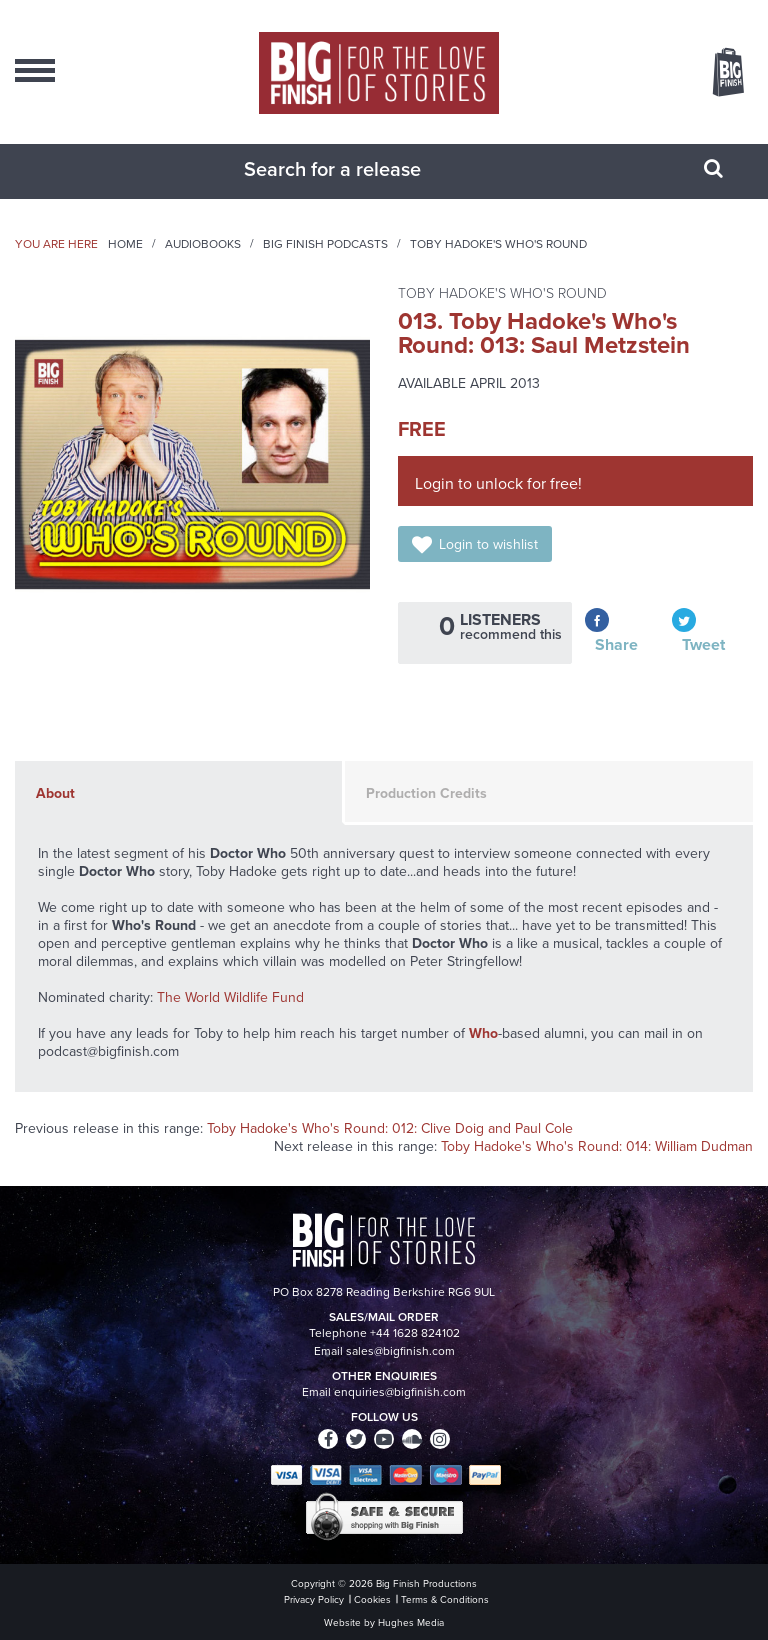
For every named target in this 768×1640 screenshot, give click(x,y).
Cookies (372, 1599)
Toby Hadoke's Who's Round (498, 244)
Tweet (703, 644)
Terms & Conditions (445, 1599)
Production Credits (426, 793)
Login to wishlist (488, 544)
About (55, 793)
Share (616, 644)
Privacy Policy (314, 1599)
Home (125, 244)
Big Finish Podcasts (325, 244)
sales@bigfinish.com (400, 1351)
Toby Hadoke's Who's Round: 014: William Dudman (597, 1146)
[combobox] (359, 169)
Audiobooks (203, 244)
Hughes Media (411, 1622)
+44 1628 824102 (415, 1333)
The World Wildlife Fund (230, 997)
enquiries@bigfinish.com (400, 1392)
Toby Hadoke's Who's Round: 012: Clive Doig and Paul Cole (390, 1128)
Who (483, 1033)
